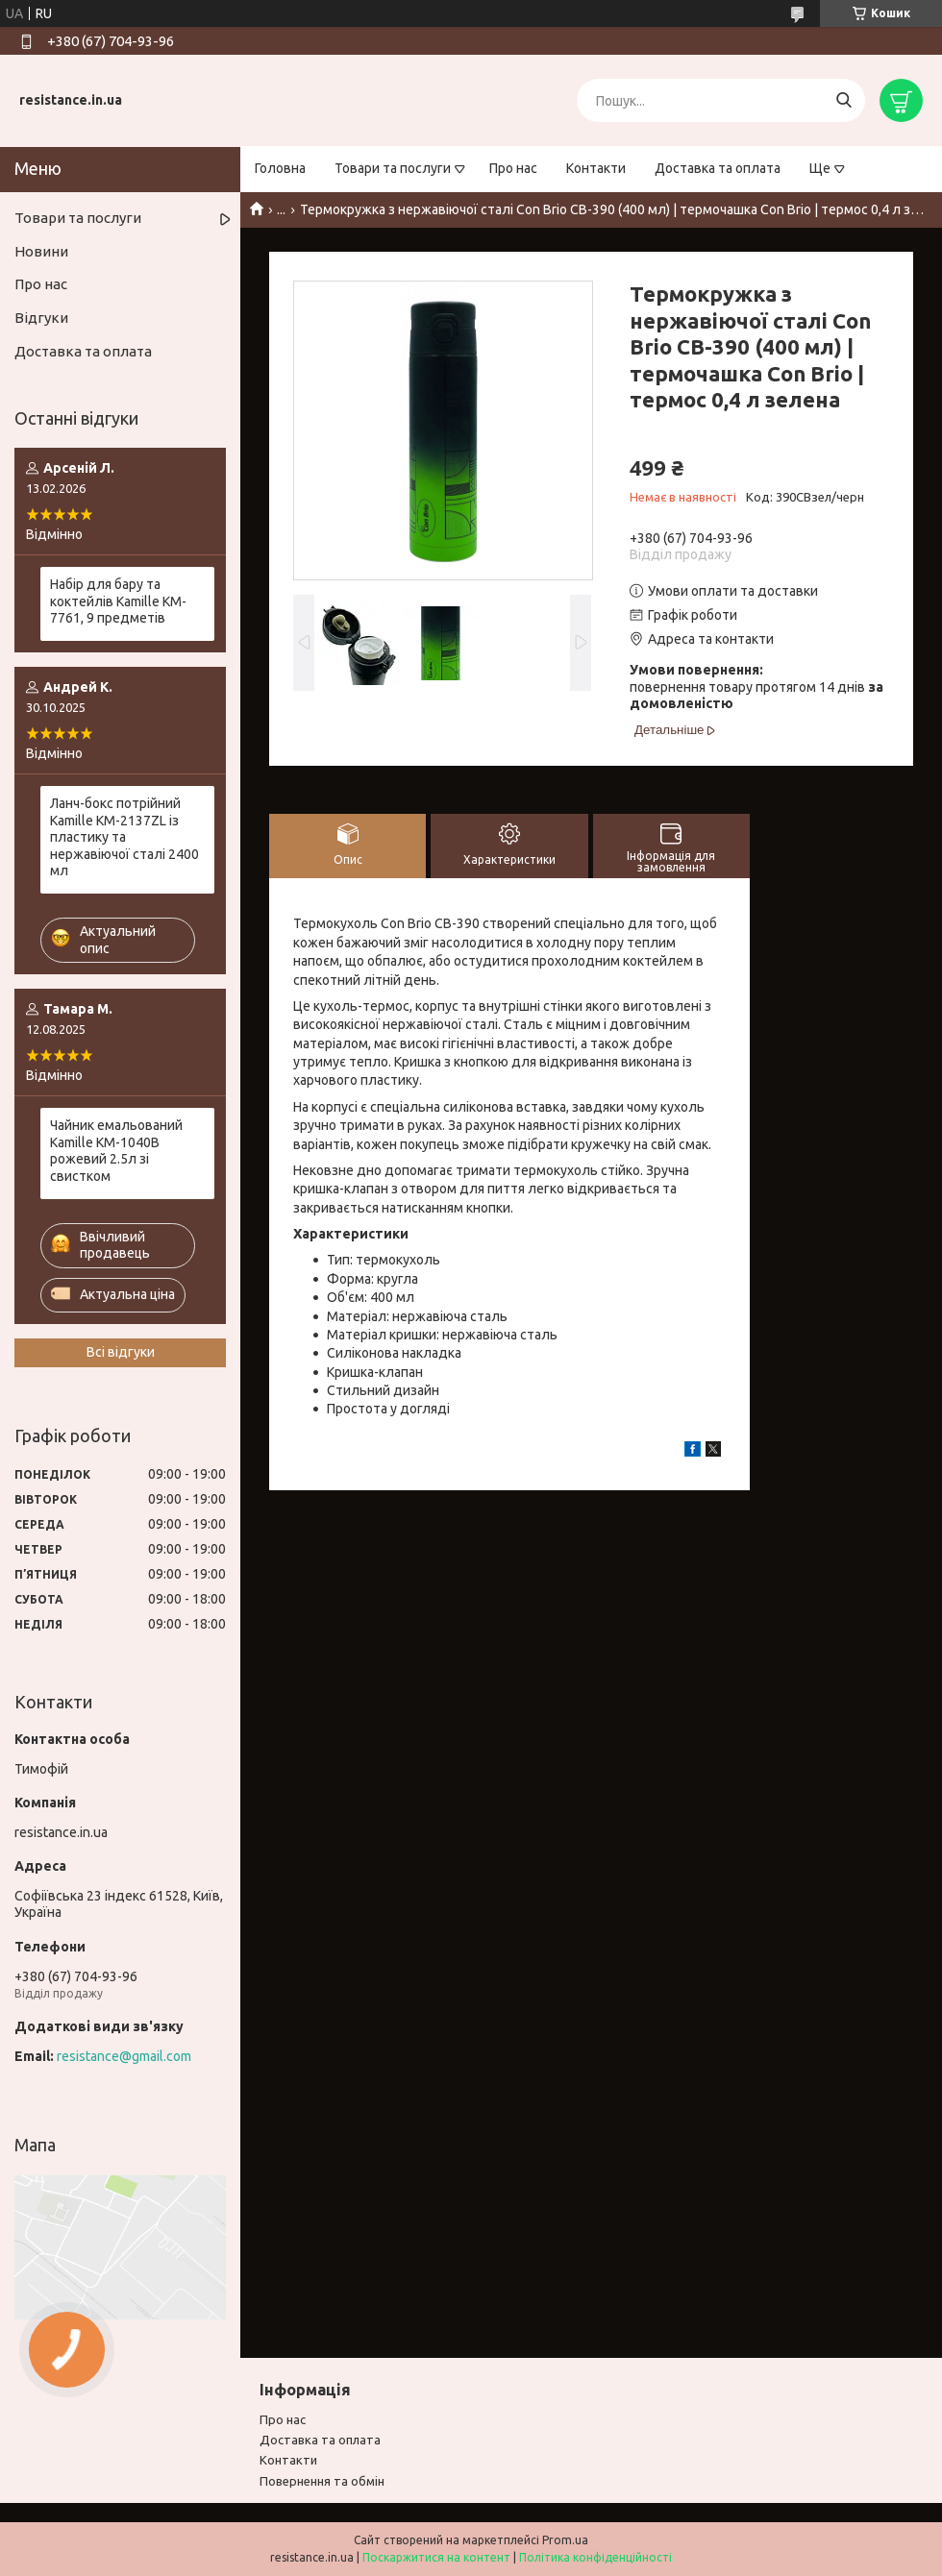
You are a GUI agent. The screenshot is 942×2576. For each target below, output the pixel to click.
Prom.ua (565, 2540)
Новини (41, 251)
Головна (280, 168)
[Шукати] (843, 100)
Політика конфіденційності (595, 2557)
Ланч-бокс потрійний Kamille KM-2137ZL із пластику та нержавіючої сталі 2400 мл (124, 837)
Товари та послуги (393, 168)
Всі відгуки (121, 1352)
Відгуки (41, 317)
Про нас (513, 168)
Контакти (596, 168)
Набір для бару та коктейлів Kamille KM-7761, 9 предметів (118, 601)
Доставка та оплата (718, 168)
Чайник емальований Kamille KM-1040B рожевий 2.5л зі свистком (116, 1150)
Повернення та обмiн (322, 2481)
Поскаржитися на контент (436, 2557)
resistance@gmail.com (124, 2056)
